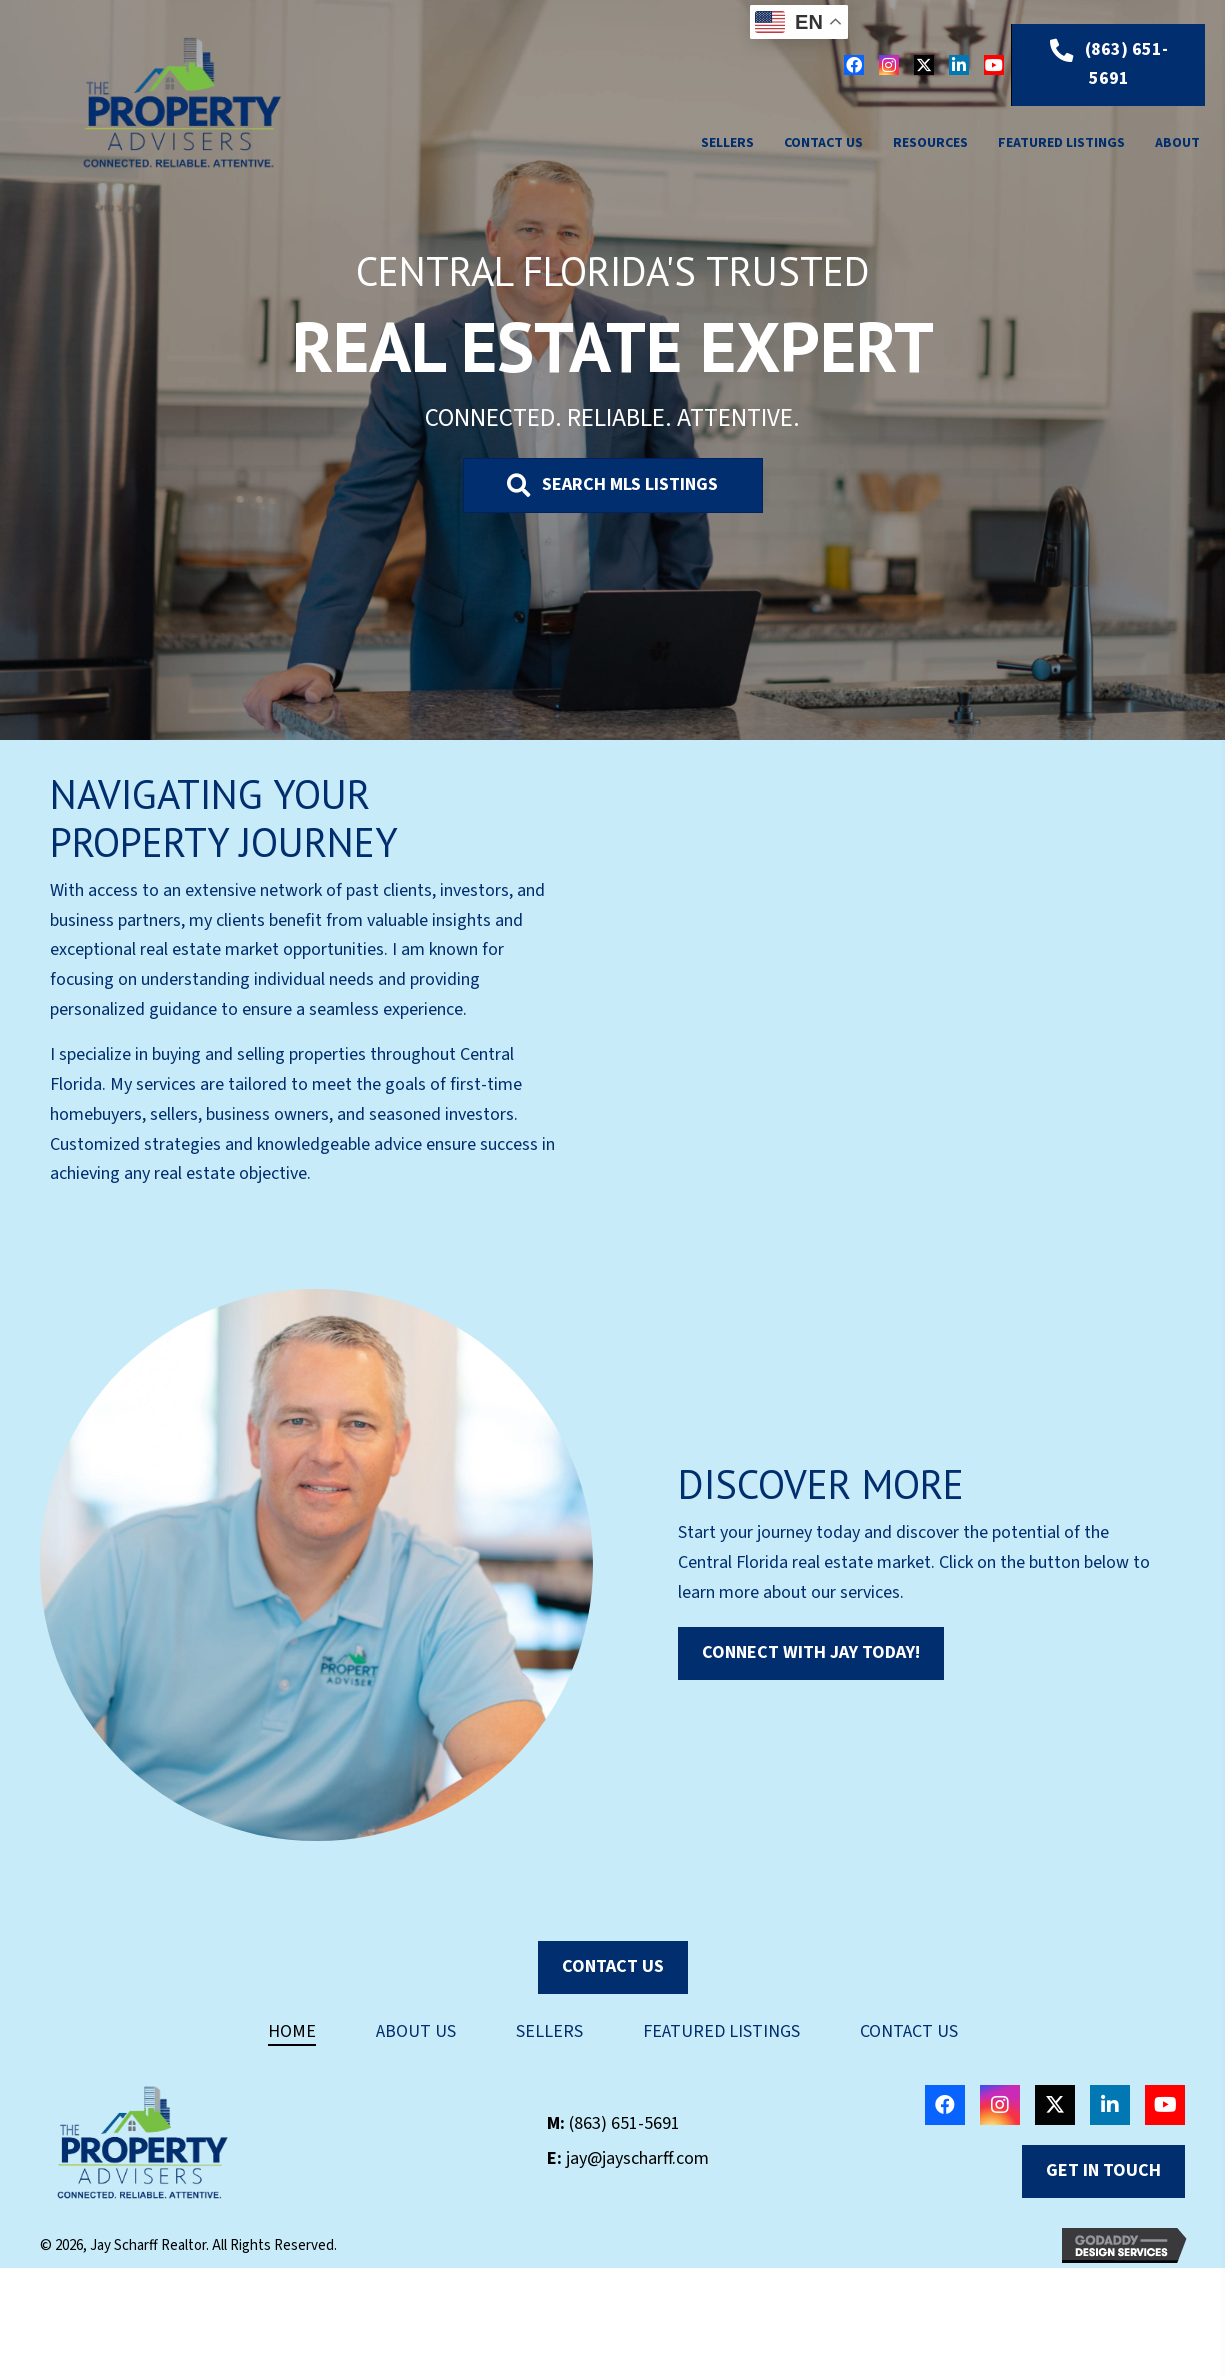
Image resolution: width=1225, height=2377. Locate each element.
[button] (854, 65)
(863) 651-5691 (624, 2123)
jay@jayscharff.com (637, 2158)
